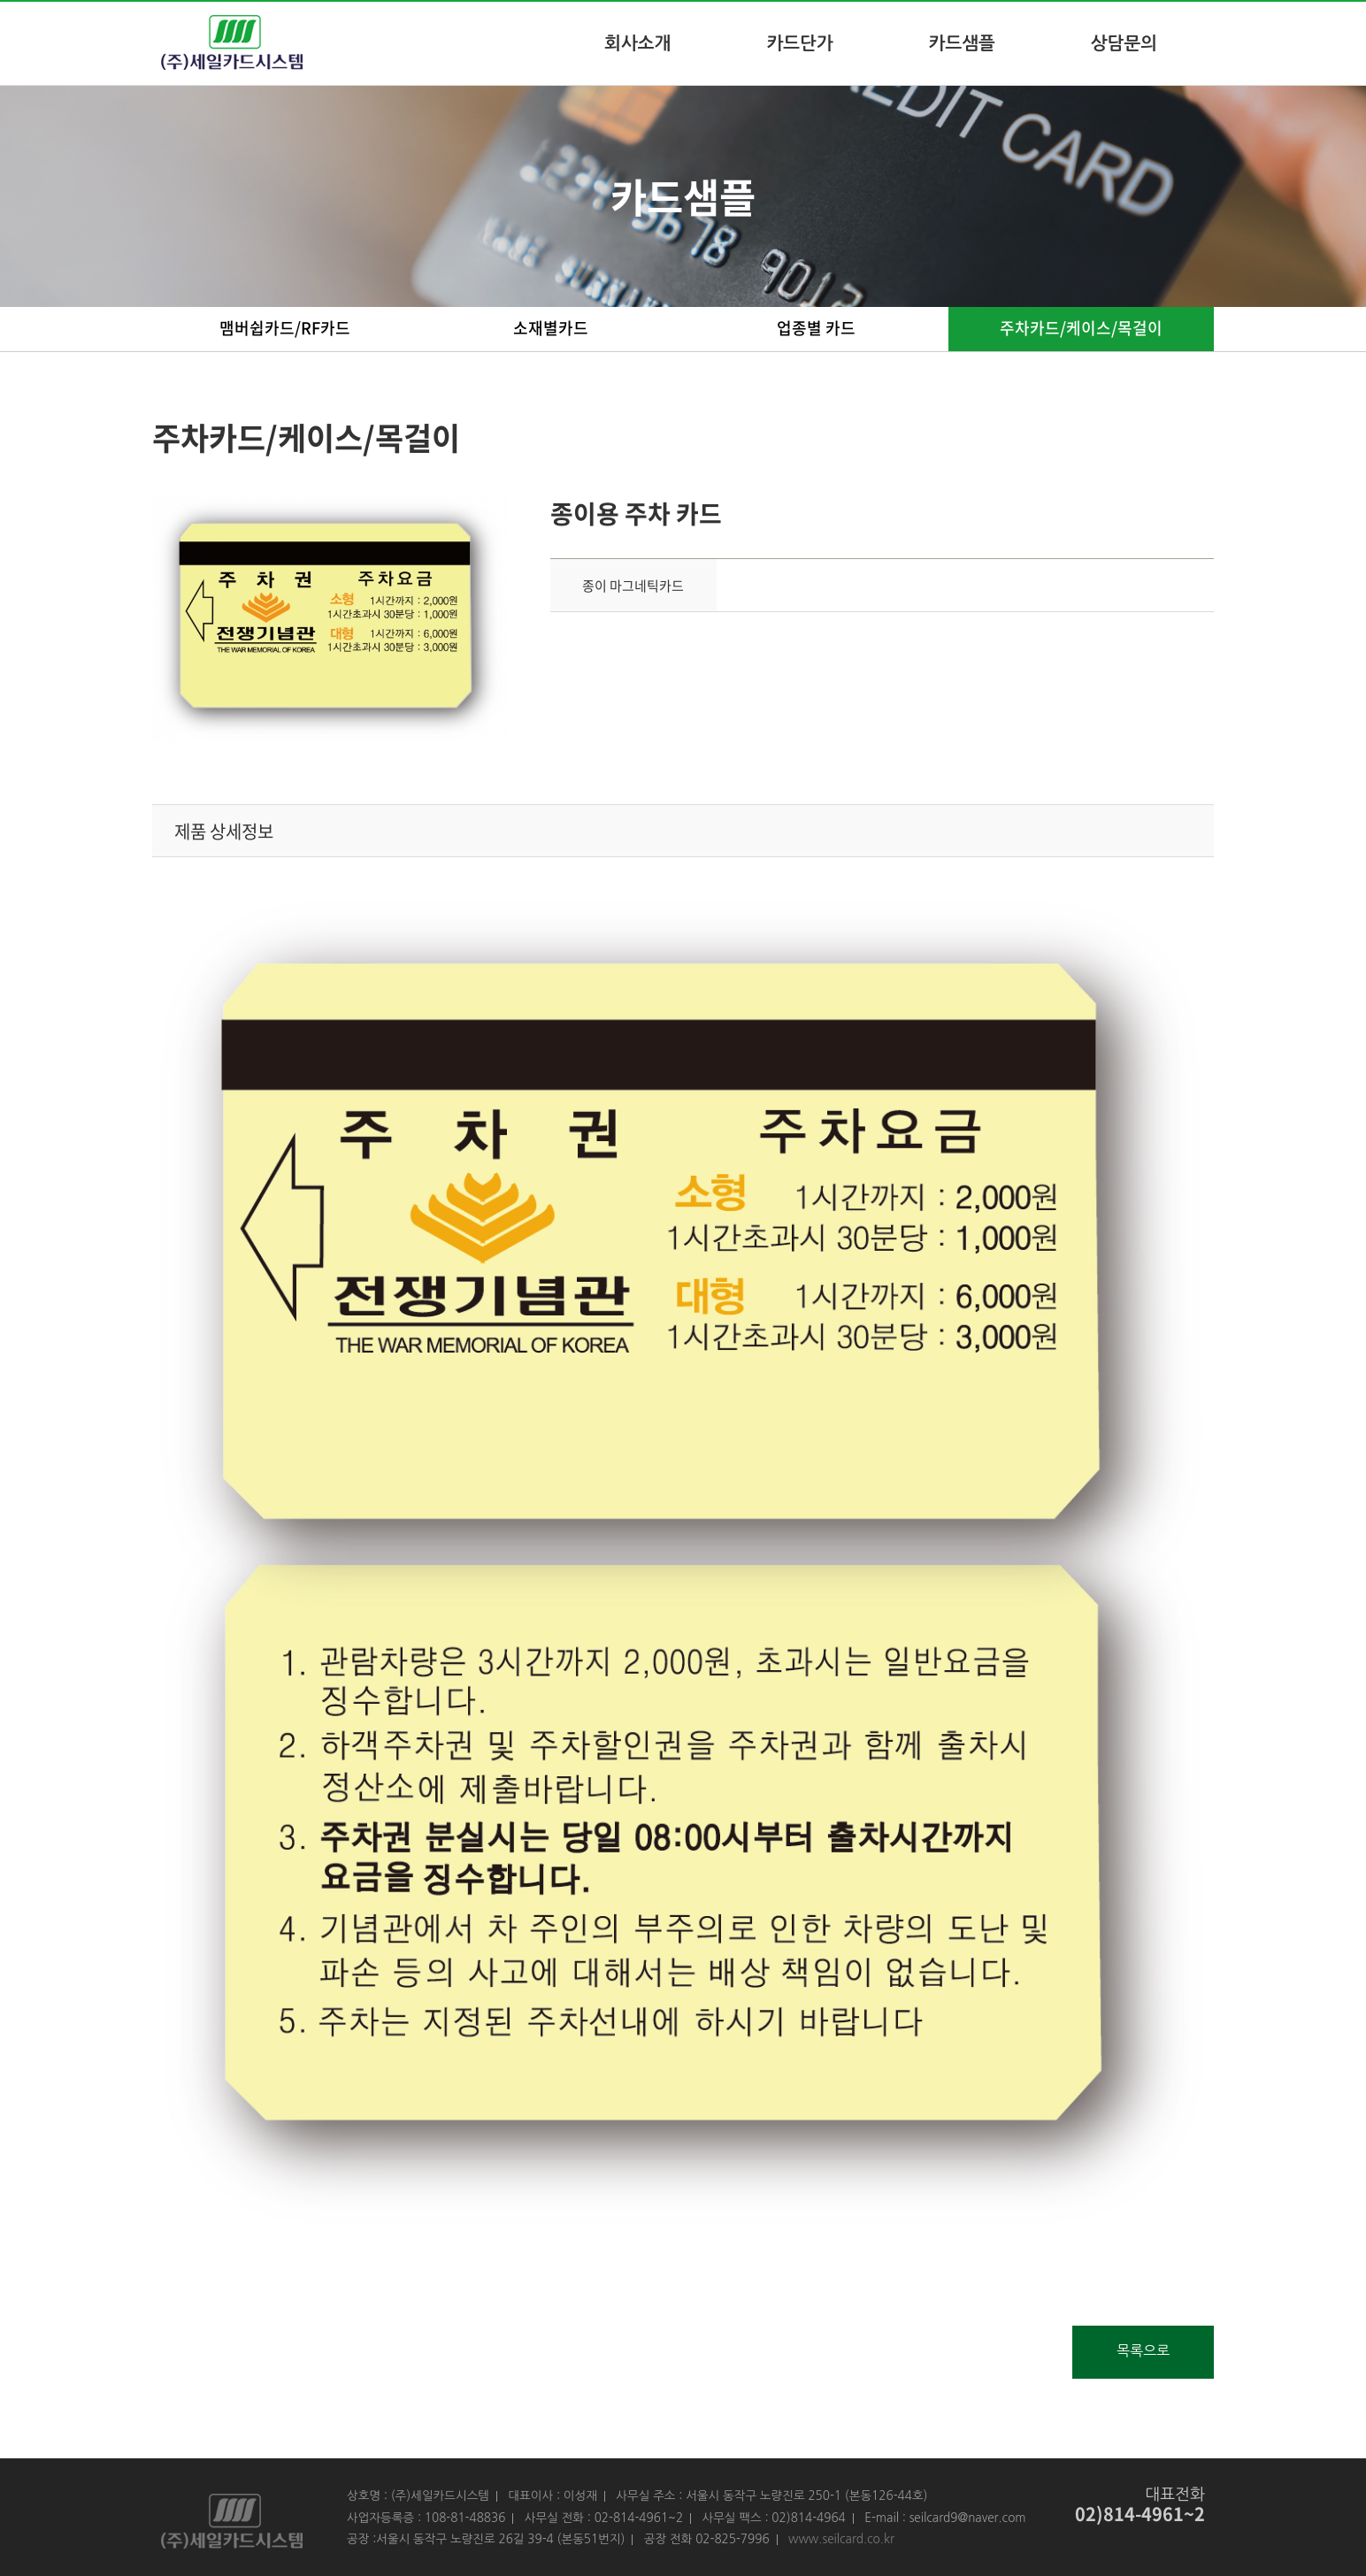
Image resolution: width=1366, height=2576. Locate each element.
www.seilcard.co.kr (841, 2539)
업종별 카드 (816, 328)
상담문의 (1124, 43)
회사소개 (637, 43)
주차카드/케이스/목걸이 (1081, 328)
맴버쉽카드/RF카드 (284, 328)
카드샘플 (962, 43)
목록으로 (1143, 2350)
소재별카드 (550, 328)
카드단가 (799, 43)
